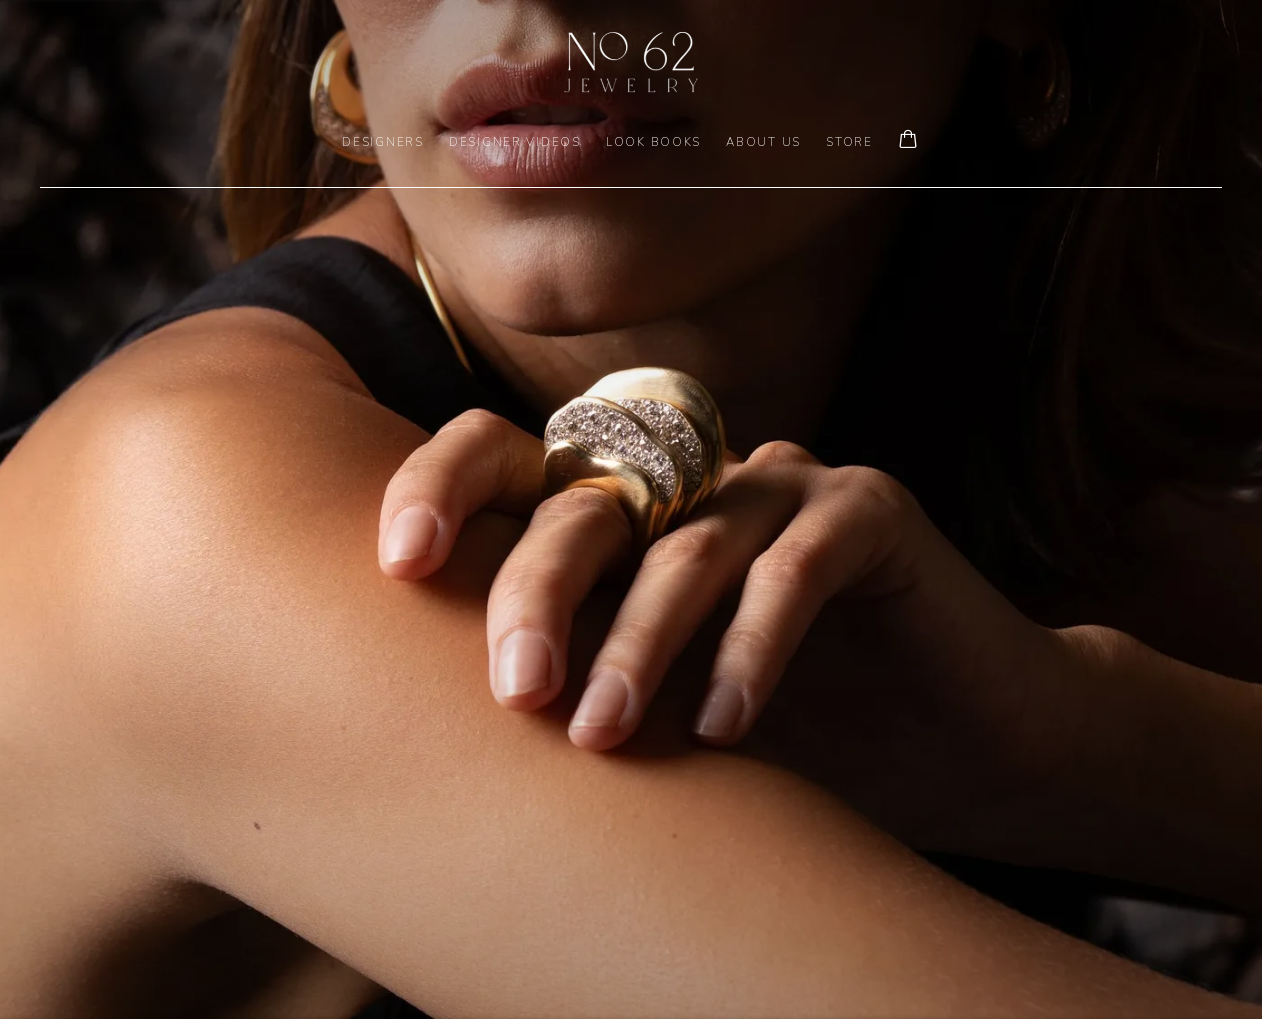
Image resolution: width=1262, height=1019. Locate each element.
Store (849, 142)
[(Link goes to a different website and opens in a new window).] (631, 509)
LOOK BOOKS (653, 142)
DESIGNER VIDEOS (515, 142)
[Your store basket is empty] (908, 141)
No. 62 (631, 62)
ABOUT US (763, 142)
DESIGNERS (383, 142)
